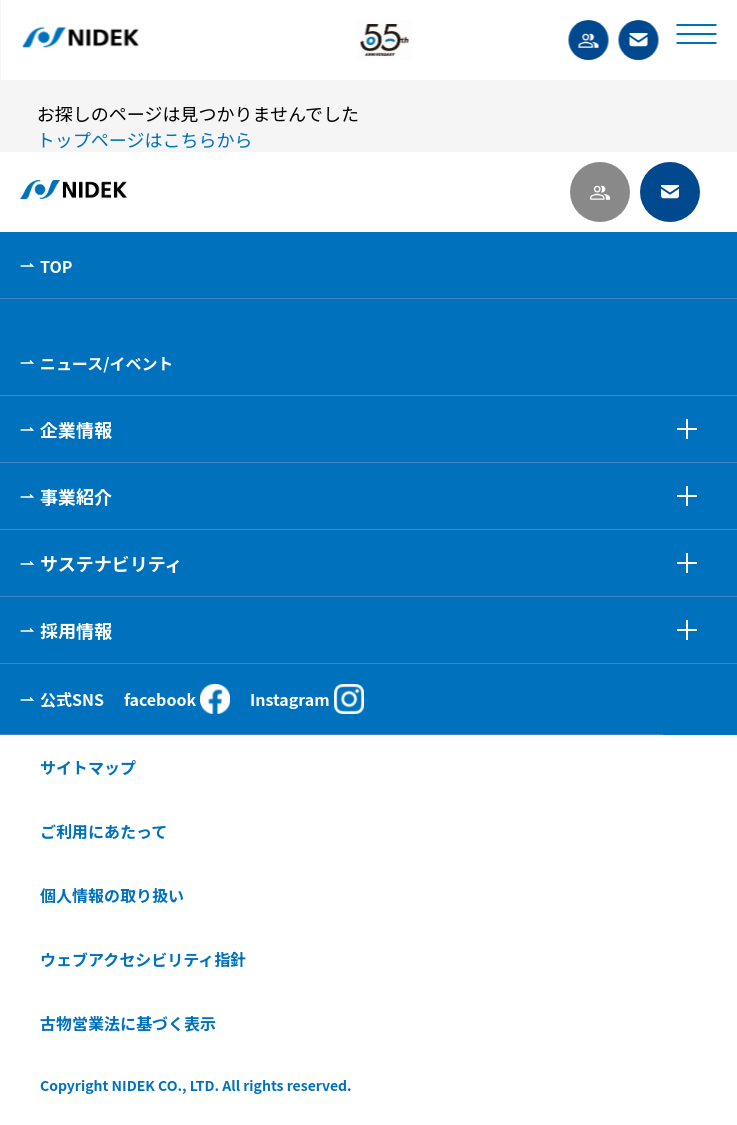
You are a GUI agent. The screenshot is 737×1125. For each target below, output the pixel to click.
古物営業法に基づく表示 (128, 1023)
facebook (177, 699)
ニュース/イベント (106, 363)
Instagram (307, 699)
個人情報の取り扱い (112, 895)
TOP (56, 266)
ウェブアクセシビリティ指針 (143, 959)
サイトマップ (88, 767)
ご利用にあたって (103, 831)
